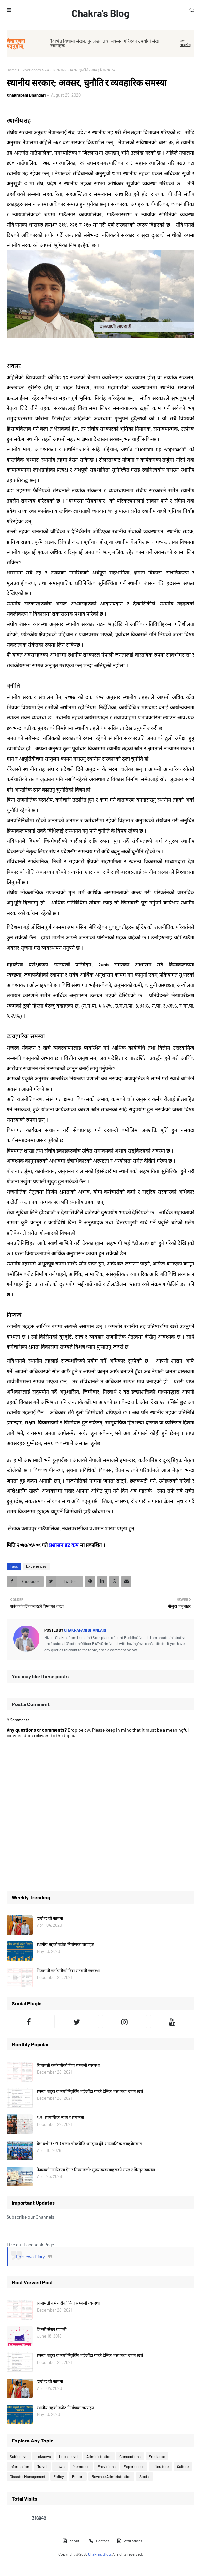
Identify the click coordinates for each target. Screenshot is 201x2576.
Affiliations (129, 2541)
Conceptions (130, 2456)
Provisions (107, 2466)
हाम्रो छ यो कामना (50, 1918)
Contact (99, 2541)
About (70, 2541)
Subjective (18, 2456)
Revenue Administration (111, 2476)
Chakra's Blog (101, 13)
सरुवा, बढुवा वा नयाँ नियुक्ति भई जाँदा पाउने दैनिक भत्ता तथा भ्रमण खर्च (90, 2091)
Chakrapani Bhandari (26, 95)
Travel (42, 2466)
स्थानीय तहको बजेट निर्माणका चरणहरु (65, 1944)
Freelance (157, 2456)
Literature (160, 2466)
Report (78, 2476)
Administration (98, 2456)
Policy (59, 2476)
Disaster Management (27, 2476)
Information (19, 2466)
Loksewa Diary (30, 2256)
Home (12, 69)
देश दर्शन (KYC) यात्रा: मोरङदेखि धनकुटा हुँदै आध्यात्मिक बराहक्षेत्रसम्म (89, 2143)
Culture (183, 2466)
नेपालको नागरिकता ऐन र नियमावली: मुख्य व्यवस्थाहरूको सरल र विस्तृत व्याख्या (96, 2169)
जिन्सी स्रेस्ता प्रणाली (51, 2329)
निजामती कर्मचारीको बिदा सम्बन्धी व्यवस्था (68, 1970)
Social (144, 2476)
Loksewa (43, 2456)
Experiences (31, 69)
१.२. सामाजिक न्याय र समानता (60, 2117)
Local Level (68, 2456)
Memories (81, 2466)
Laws (60, 2466)
